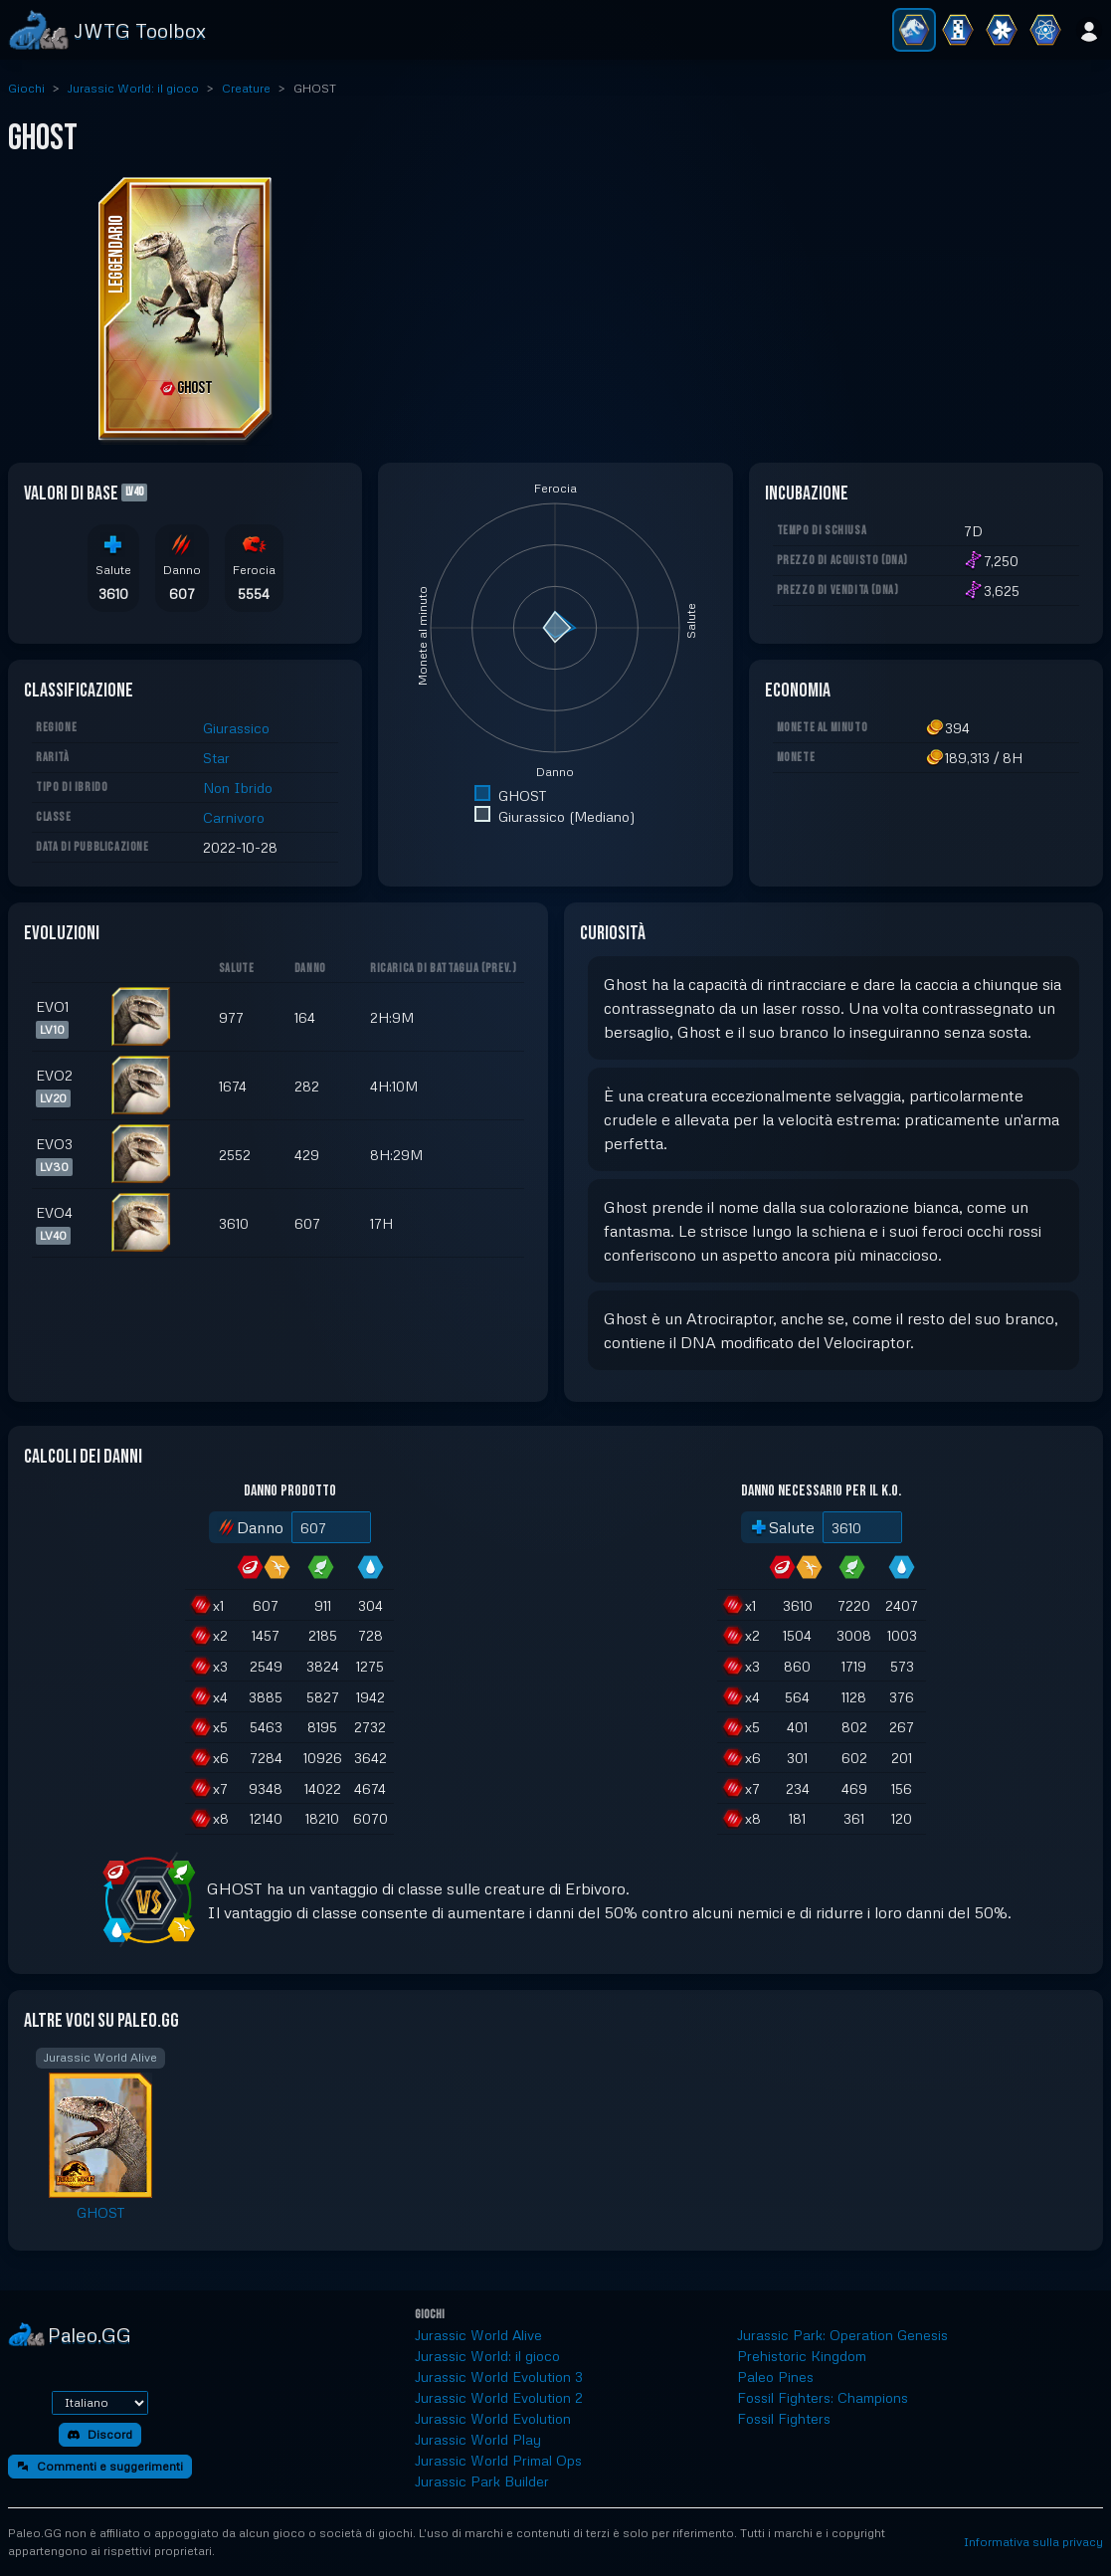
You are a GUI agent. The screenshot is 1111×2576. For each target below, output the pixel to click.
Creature (246, 88)
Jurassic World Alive (478, 2334)
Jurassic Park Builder (482, 2481)
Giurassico (236, 727)
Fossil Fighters (784, 2418)
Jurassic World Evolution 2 (499, 2397)
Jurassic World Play (478, 2439)
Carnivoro (234, 817)
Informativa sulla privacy (1033, 2541)
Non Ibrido (238, 787)
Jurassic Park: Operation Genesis (842, 2334)
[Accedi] (1089, 30)
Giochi (26, 88)
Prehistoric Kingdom (801, 2355)
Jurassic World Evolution (493, 2418)
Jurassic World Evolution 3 (499, 2376)
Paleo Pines (775, 2376)
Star (216, 757)
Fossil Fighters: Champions (822, 2397)
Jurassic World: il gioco (133, 88)
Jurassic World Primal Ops (498, 2460)
